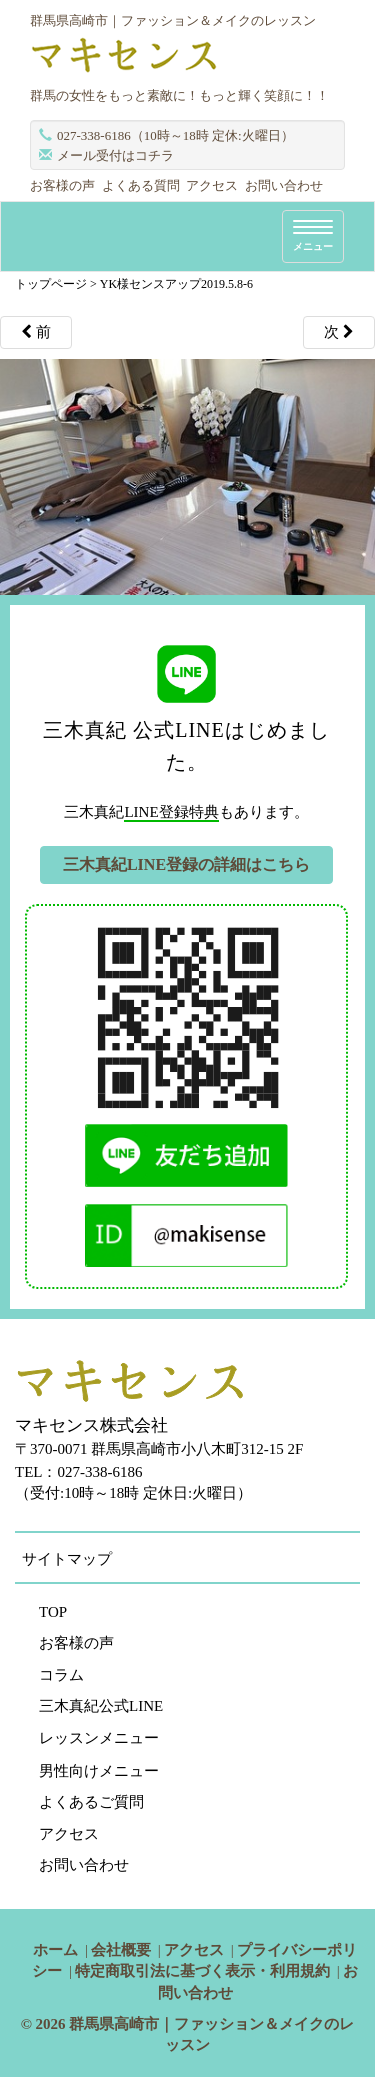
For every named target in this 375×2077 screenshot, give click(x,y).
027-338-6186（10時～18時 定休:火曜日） (175, 135)
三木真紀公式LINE (101, 1706)
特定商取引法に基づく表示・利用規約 (202, 1971)
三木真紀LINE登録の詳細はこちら (186, 864)
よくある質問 (141, 185)
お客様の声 (62, 185)
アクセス (212, 185)
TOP (53, 1612)
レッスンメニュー (99, 1738)
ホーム (55, 1950)
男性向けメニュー (99, 1771)
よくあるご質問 (91, 1802)
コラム (61, 1675)
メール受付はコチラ (115, 155)
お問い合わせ (284, 185)
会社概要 (121, 1950)
